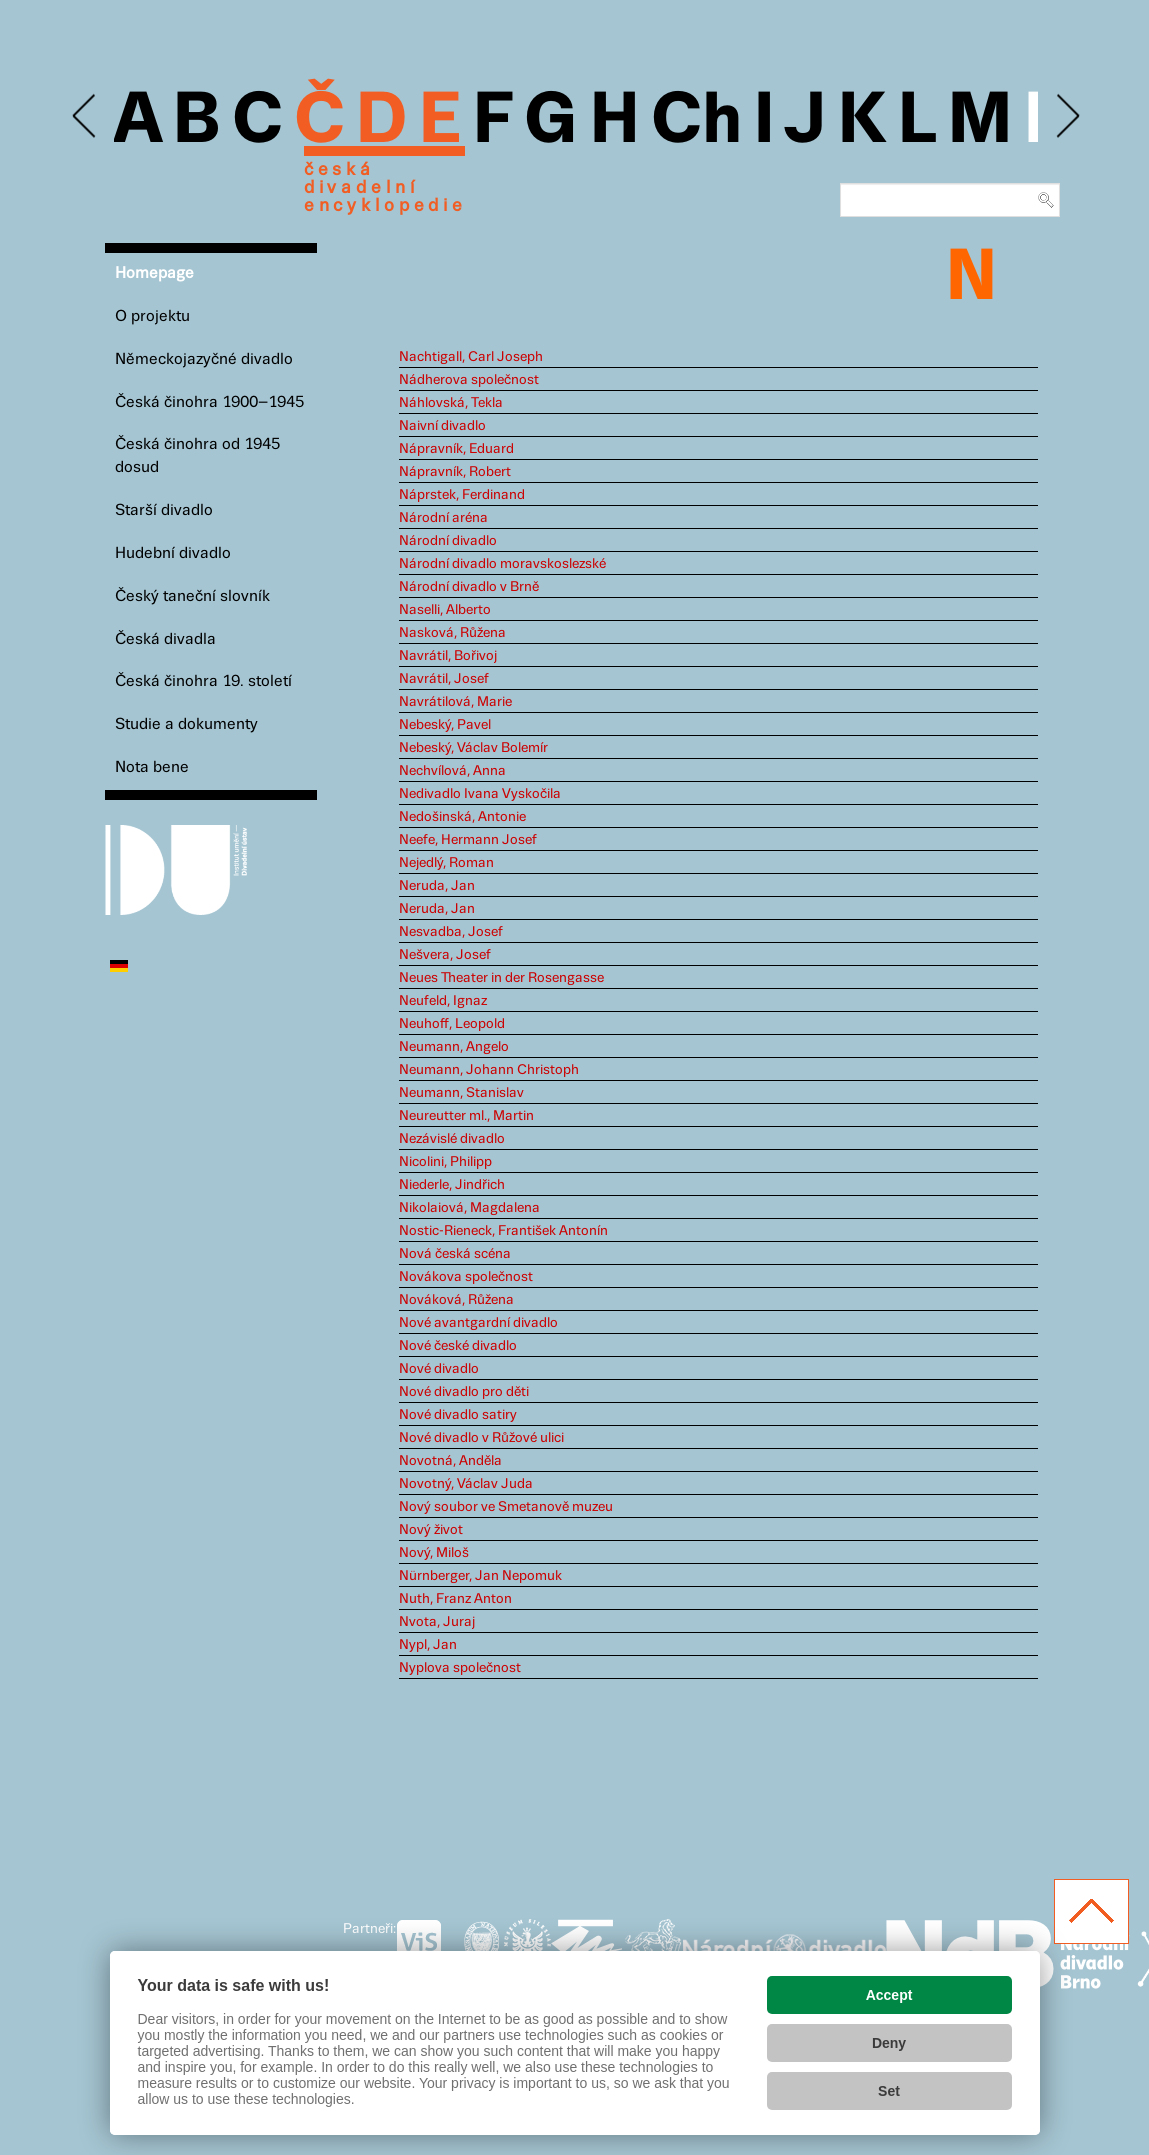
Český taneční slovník (192, 596)
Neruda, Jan (437, 886)
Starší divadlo (164, 510)
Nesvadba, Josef (451, 932)
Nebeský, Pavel (445, 725)
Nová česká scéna (455, 1254)
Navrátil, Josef (444, 679)
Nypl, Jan (428, 1645)
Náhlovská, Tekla (451, 403)
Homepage (154, 273)
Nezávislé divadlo (452, 1139)
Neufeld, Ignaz (443, 1001)
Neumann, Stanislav (461, 1093)
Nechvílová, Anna (452, 771)
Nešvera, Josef (445, 955)
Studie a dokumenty (186, 724)
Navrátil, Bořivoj (448, 656)
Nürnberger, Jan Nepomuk (480, 1576)
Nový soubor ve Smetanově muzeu (506, 1507)
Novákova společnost (466, 1277)
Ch (696, 122)
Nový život (431, 1530)
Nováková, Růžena (456, 1300)
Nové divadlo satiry (458, 1415)
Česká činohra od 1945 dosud (197, 456)
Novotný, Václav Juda (466, 1484)
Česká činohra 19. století (203, 681)
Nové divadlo (439, 1369)
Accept (889, 1995)
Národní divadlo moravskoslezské (502, 564)
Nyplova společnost (460, 1668)
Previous (85, 116)
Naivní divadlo (442, 426)
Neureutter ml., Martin (466, 1116)
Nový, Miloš (434, 1553)
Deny (889, 2043)
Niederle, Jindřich (452, 1185)
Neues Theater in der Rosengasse (501, 978)
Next (1066, 116)
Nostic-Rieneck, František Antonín (503, 1231)
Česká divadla (165, 639)
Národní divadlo (448, 541)
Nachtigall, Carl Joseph (471, 357)
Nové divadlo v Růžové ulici (481, 1438)
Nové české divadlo (458, 1346)
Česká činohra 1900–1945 (209, 402)
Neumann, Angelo (454, 1047)
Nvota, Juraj (437, 1622)
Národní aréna (443, 518)
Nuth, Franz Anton (455, 1599)
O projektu (152, 316)
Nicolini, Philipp (445, 1162)
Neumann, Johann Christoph (489, 1070)
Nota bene (152, 767)
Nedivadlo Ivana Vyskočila (480, 794)
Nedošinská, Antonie (462, 817)
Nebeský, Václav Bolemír (473, 748)
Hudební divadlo (173, 553)
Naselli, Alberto (445, 610)
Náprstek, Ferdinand (462, 495)
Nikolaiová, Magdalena (469, 1208)
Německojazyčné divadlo (204, 359)
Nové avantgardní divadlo (478, 1323)
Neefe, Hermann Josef (468, 840)
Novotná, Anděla (450, 1461)
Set (889, 2091)
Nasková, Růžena (452, 633)
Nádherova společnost (469, 380)
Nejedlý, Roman (446, 863)
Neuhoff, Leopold (452, 1024)
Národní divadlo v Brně (469, 587)
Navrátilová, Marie (455, 702)
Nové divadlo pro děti (464, 1392)
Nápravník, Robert (455, 472)
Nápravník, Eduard (456, 449)
